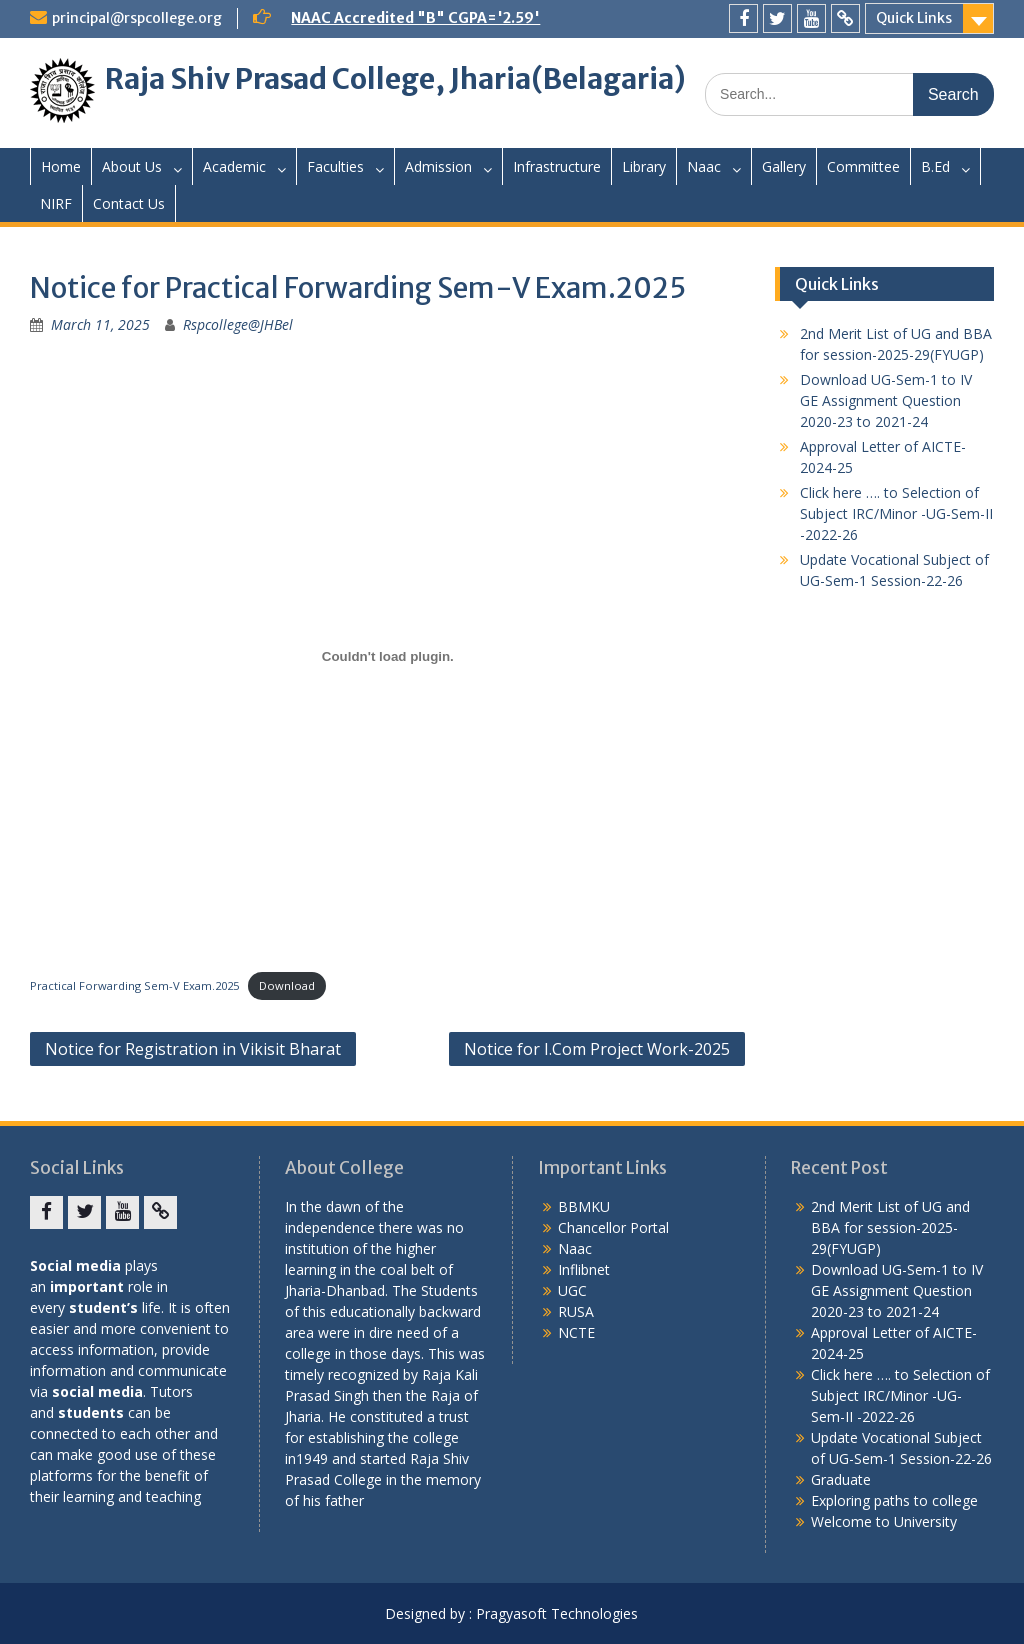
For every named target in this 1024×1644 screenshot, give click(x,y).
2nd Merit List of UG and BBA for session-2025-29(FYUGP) (890, 1227)
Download (287, 985)
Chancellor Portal (613, 1227)
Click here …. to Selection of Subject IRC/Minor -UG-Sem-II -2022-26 (896, 513)
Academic (234, 166)
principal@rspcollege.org (137, 18)
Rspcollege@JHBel (238, 324)
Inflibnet (584, 1269)
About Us (132, 166)
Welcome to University (884, 1521)
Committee (863, 166)
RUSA (576, 1311)
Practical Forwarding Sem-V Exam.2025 (134, 985)
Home (61, 166)
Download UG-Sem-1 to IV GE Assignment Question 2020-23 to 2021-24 (886, 400)
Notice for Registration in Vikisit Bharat (193, 1049)
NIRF (56, 203)
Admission (438, 166)
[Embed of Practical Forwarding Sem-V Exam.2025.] (387, 656)
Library (644, 166)
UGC (572, 1290)
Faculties (335, 166)
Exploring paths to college (894, 1500)
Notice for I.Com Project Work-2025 (597, 1049)
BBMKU (584, 1206)
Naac (704, 166)
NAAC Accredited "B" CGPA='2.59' (415, 18)
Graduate (841, 1479)
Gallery (784, 166)
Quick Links (914, 18)
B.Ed (935, 166)
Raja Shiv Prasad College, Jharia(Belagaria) (395, 79)
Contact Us (129, 203)
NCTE (576, 1332)
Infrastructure (557, 166)
